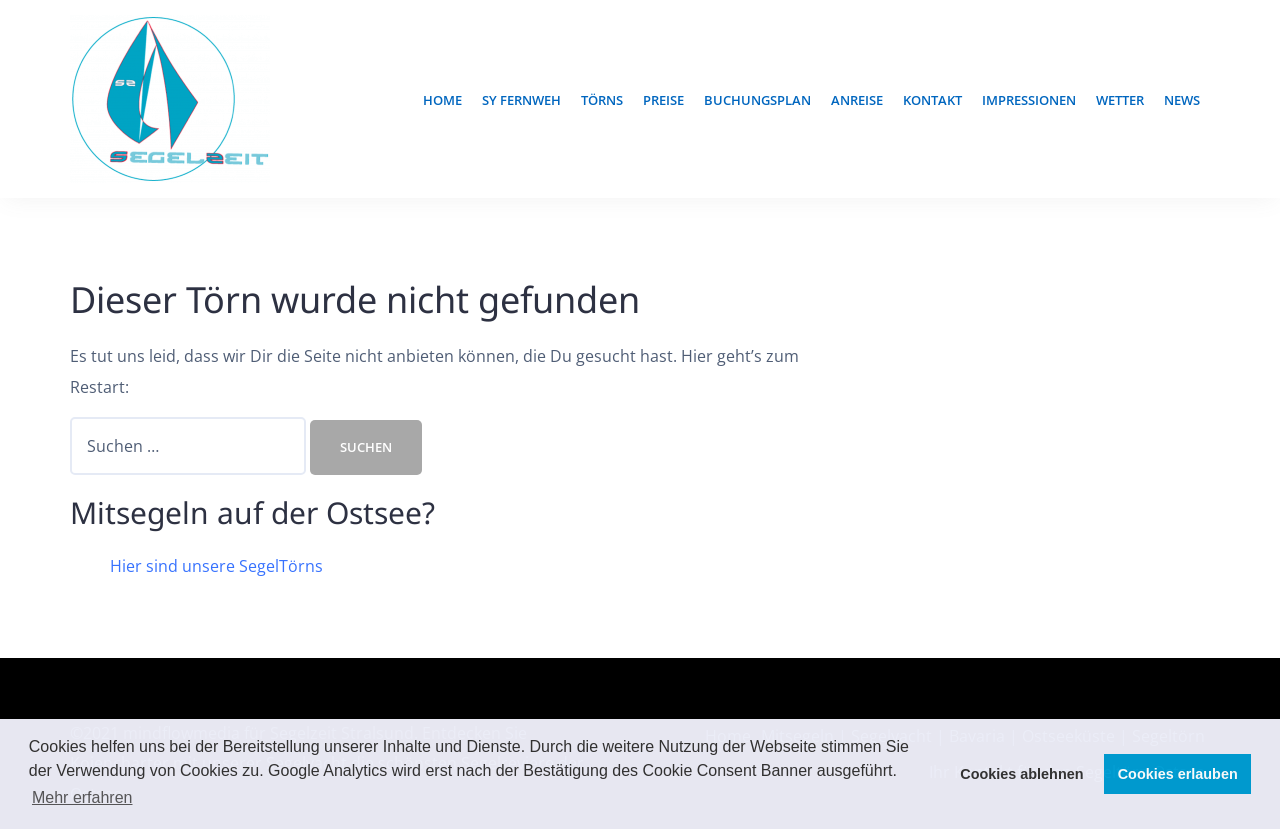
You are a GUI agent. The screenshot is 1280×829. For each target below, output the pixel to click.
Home (442, 100)
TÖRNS (602, 100)
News (1182, 100)
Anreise (857, 100)
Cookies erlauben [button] (1178, 774)
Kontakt (932, 100)
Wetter (1120, 100)
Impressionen (1029, 100)
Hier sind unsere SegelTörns (216, 566)
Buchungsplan (757, 100)
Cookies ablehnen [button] (1021, 774)
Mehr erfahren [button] (82, 797)
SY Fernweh (521, 100)
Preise (663, 100)
